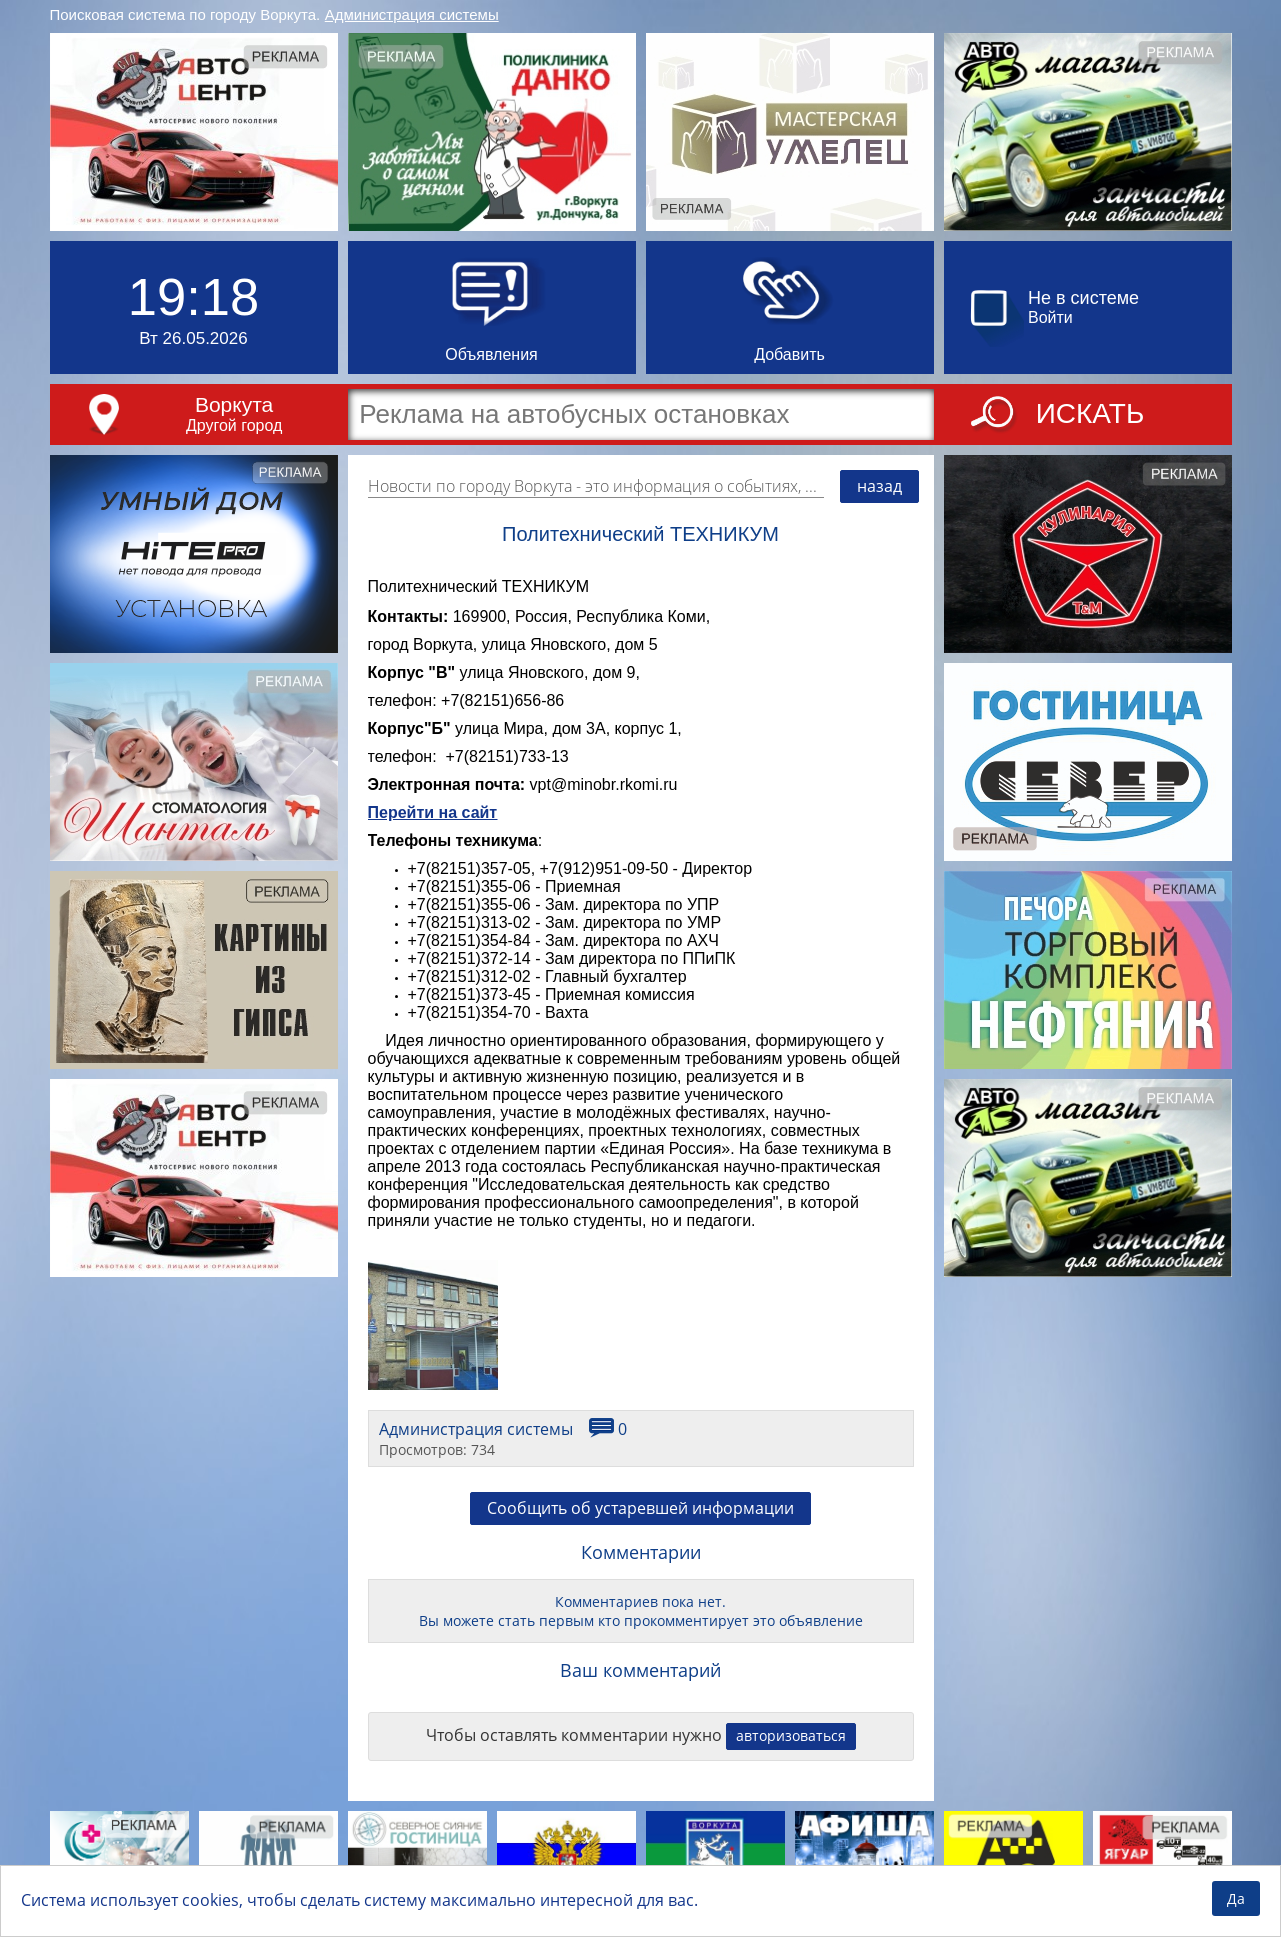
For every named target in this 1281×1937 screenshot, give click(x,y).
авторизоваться (791, 1735)
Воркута (234, 404)
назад (879, 486)
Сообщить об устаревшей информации (640, 1508)
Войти (1050, 317)
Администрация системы (412, 14)
